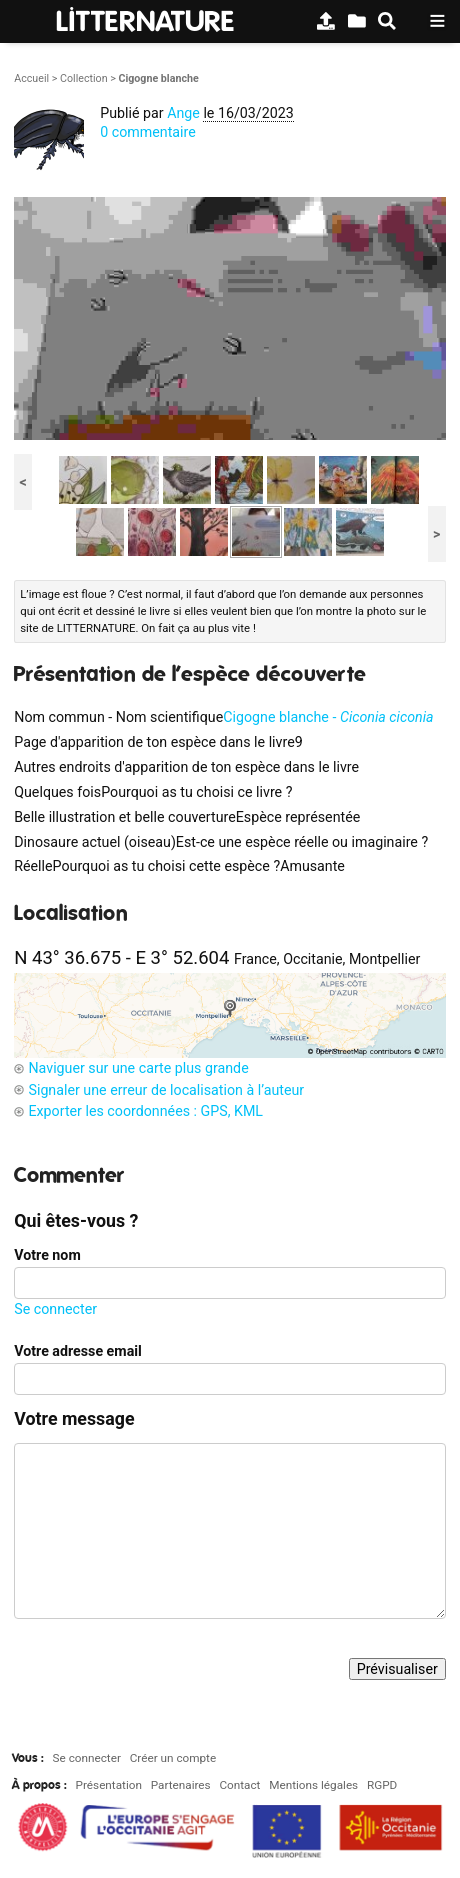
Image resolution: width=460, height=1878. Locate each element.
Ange (183, 113)
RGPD (382, 1785)
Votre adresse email (78, 1351)
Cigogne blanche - (328, 717)
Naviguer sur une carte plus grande (138, 1068)
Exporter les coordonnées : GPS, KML (145, 1111)
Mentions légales (313, 1785)
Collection (84, 78)
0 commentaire (148, 132)
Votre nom (47, 1255)
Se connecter (55, 1309)
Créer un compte (173, 1758)
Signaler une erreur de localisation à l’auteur (166, 1090)
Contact (239, 1785)
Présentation (109, 1785)
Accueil (31, 78)
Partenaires (181, 1785)
